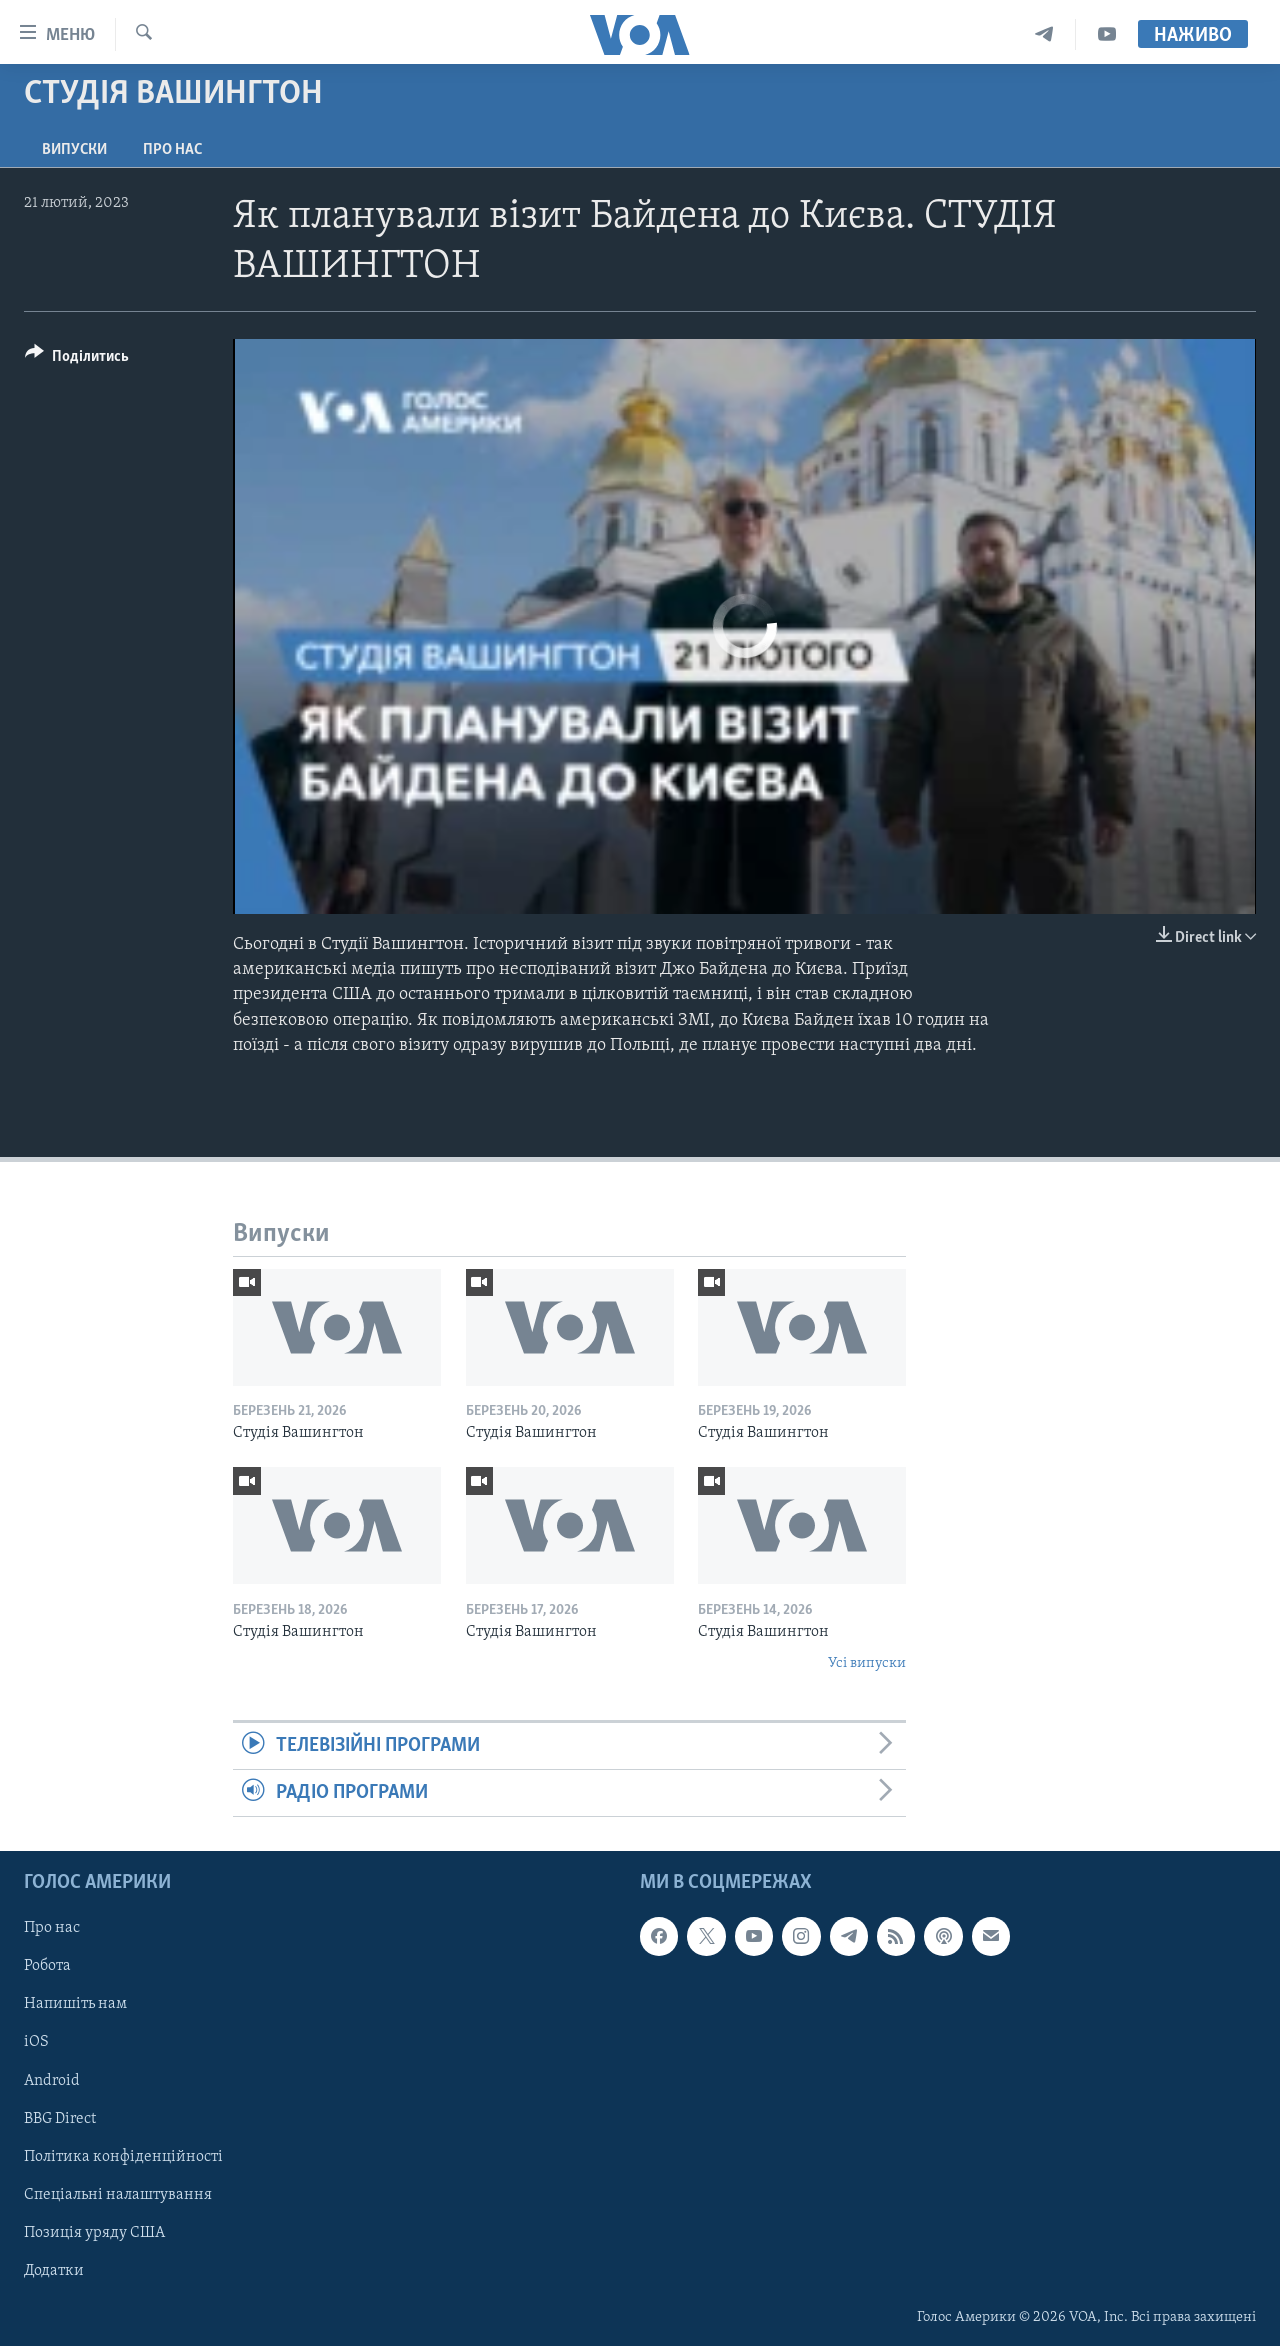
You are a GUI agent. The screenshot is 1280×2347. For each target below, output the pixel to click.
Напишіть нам (75, 2005)
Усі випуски (867, 1663)
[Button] (77, 359)
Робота (47, 1967)
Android (52, 2081)
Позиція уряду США (94, 2233)
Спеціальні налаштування (118, 2195)
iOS (36, 2043)
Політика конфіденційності (123, 2157)
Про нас (172, 150)
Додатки (54, 2271)
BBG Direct (60, 2119)
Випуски (74, 150)
